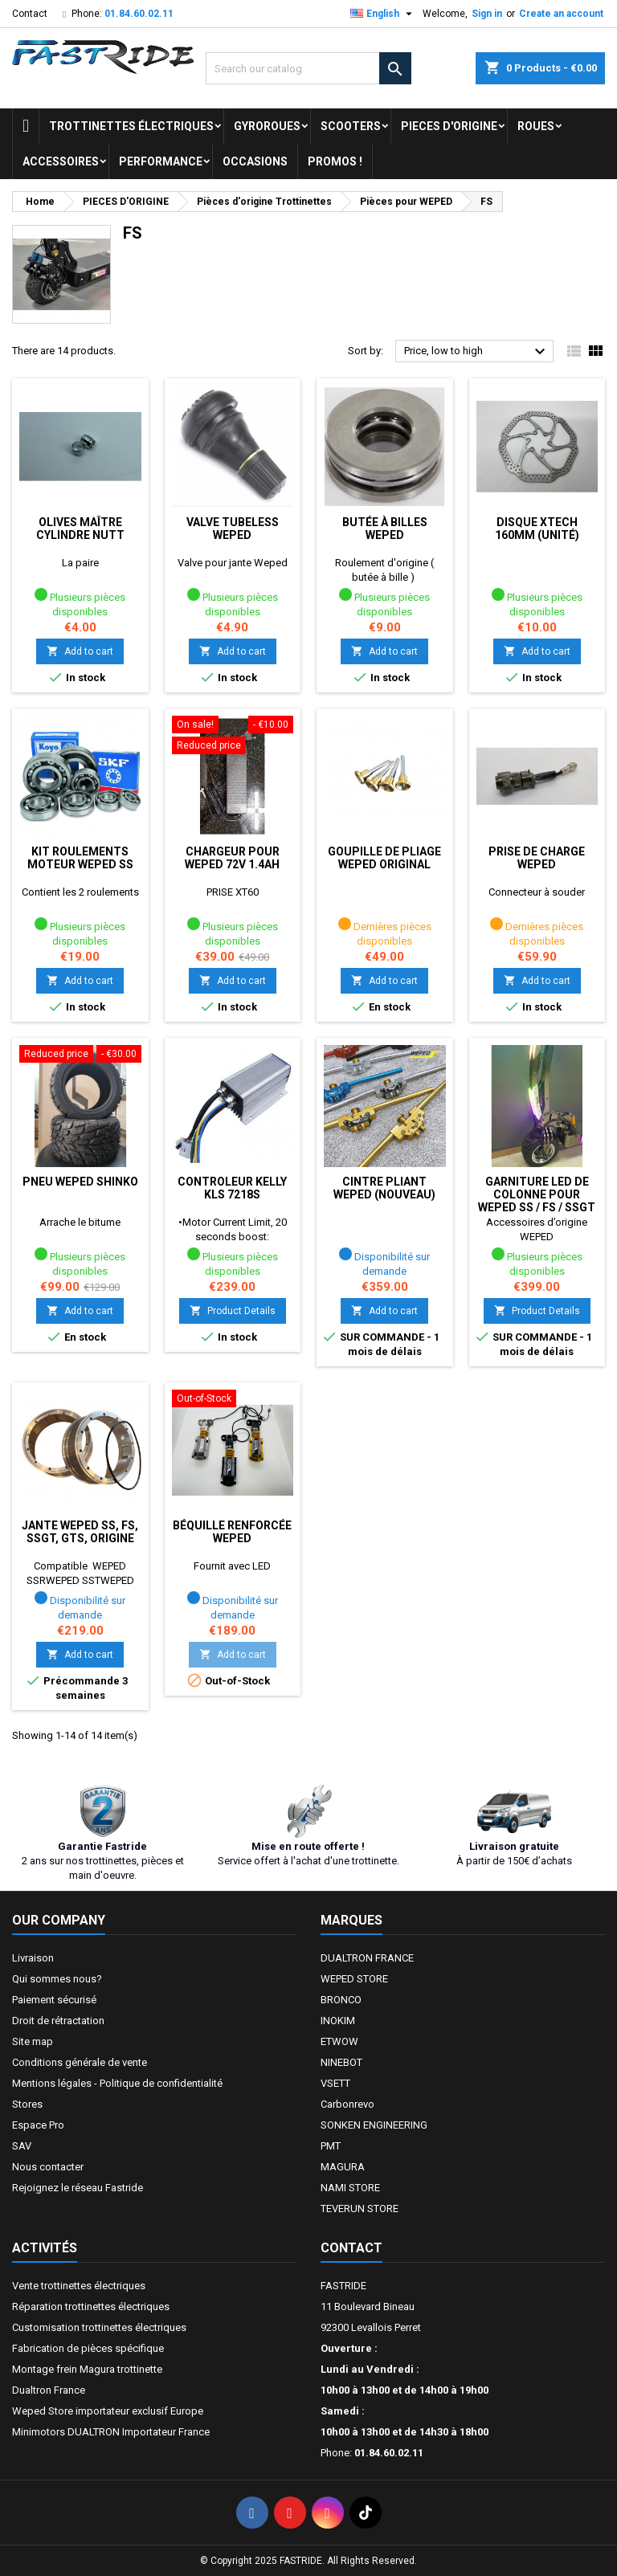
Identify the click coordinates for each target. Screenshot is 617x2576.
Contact (29, 13)
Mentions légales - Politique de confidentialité (117, 2083)
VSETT (335, 2083)
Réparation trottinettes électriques (91, 2306)
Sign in (487, 13)
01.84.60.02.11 (139, 13)
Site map (32, 2041)
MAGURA (343, 2167)
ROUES (535, 126)
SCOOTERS (351, 126)
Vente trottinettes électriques (78, 2286)
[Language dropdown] (383, 13)
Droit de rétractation (58, 2021)
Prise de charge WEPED (536, 858)
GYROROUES (267, 126)
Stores (27, 2104)
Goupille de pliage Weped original (384, 858)
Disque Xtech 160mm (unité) (537, 528)
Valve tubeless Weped (232, 528)
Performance (160, 161)
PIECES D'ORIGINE (449, 126)
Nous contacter (48, 2167)
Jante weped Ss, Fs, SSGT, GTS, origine (80, 1532)
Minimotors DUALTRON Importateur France (111, 2432)
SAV (21, 2146)
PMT (331, 2146)
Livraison (33, 1958)
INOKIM (338, 2021)
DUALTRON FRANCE (367, 1958)
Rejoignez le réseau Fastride (77, 2188)
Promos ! (335, 161)
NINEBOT (341, 2062)
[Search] (308, 68)
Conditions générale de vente (79, 2062)
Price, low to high (477, 351)
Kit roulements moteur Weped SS (80, 858)
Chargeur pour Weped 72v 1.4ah (232, 858)
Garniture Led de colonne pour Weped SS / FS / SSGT (536, 1194)
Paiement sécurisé (54, 2000)
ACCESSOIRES (60, 161)
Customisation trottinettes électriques (99, 2327)
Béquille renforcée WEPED (232, 1532)
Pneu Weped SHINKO (80, 1181)
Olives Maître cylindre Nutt (80, 528)
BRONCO (341, 2000)
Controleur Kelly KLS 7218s (232, 1188)
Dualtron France (48, 2390)
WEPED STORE (354, 1979)
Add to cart (80, 651)
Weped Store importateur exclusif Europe (107, 2411)
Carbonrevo (347, 2104)
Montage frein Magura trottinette (87, 2369)
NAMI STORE (350, 2188)
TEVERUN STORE (359, 2208)
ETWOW (339, 2041)
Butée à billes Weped (384, 528)
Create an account (561, 13)
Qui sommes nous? (57, 1979)
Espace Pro (38, 2125)
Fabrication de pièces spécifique (88, 2348)
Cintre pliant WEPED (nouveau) (384, 1188)
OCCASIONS (255, 161)
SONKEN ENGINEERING (374, 2125)
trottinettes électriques (131, 126)
